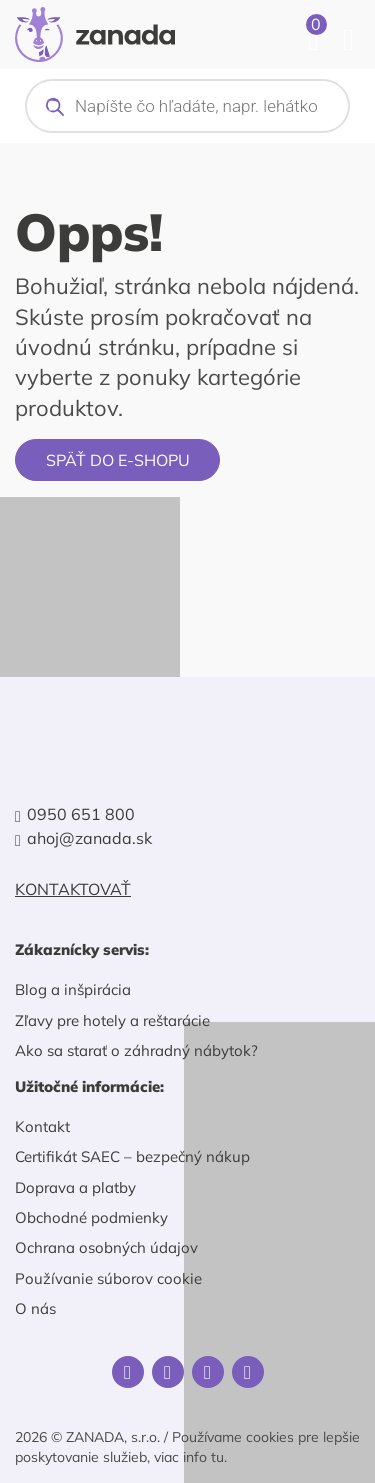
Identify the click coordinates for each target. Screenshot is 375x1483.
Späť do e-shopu (118, 460)
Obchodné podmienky (91, 1217)
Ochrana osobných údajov (106, 1247)
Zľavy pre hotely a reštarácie (112, 1020)
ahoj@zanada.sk (89, 838)
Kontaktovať (73, 889)
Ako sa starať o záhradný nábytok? (136, 1050)
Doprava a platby (75, 1187)
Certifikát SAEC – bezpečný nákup (132, 1156)
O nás (35, 1308)
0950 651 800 (81, 814)
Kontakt (42, 1126)
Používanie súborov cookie (108, 1278)
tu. (219, 1457)
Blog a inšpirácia (73, 989)
